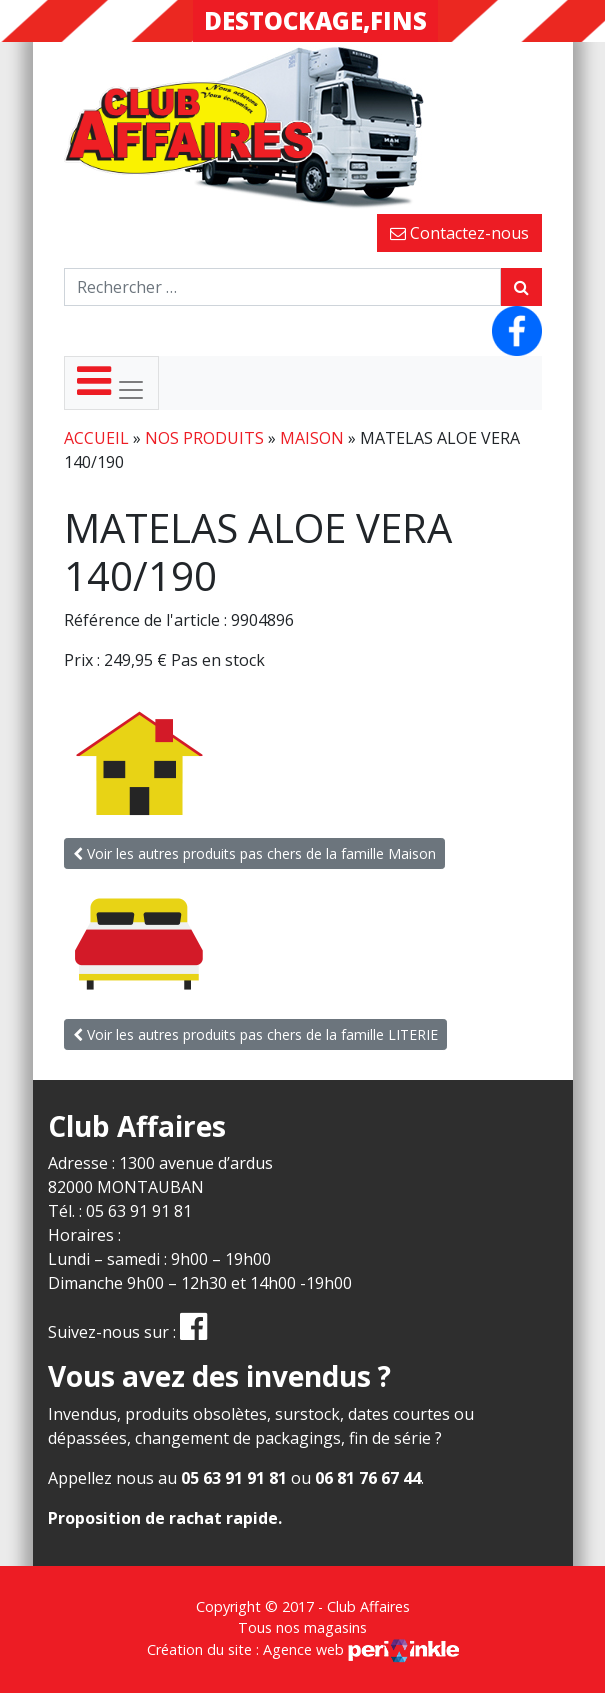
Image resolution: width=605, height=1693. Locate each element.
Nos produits (204, 438)
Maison (312, 438)
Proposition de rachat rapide (163, 1518)
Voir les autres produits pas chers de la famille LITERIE (255, 1034)
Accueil (96, 438)
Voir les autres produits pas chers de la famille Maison (254, 853)
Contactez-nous (459, 233)
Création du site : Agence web (303, 1649)
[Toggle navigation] (111, 383)
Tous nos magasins (302, 1627)
